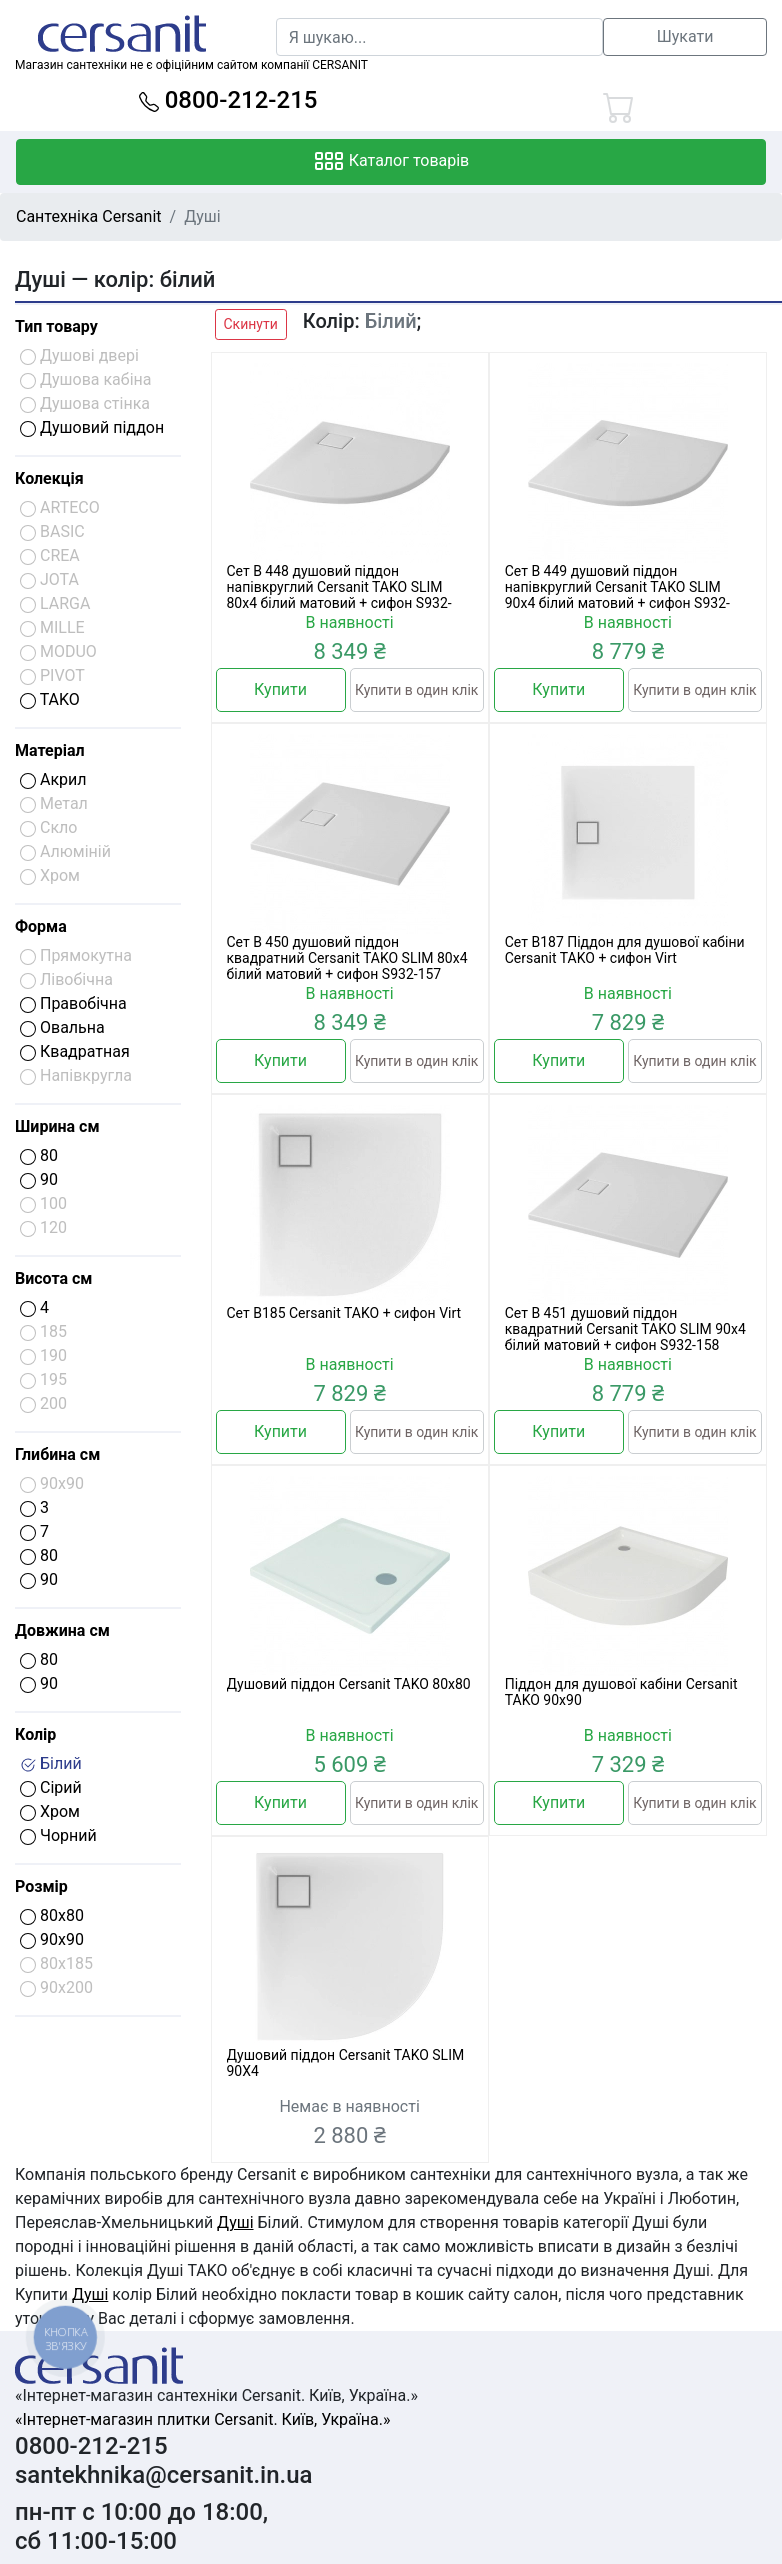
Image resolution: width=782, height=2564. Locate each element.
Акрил (53, 779)
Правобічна (73, 1003)
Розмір (41, 1886)
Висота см (54, 1278)
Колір (35, 1734)
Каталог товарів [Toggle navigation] (391, 162)
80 (39, 1155)
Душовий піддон (92, 427)
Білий (51, 1763)
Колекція (49, 478)
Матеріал (50, 750)
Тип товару (56, 326)
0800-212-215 (228, 100)
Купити (280, 689)
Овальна (62, 1027)
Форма (41, 926)
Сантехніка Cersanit (89, 216)
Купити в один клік (416, 690)
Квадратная (75, 1051)
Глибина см (57, 1454)
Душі (235, 2222)
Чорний (58, 1835)
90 (39, 1179)
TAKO (50, 699)
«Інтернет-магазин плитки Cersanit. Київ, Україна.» (202, 2419)
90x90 (52, 1939)
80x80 (52, 1915)
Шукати (685, 36)
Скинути (251, 324)
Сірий (51, 1787)
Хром (50, 1811)
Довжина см (62, 1630)
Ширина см (57, 1126)
